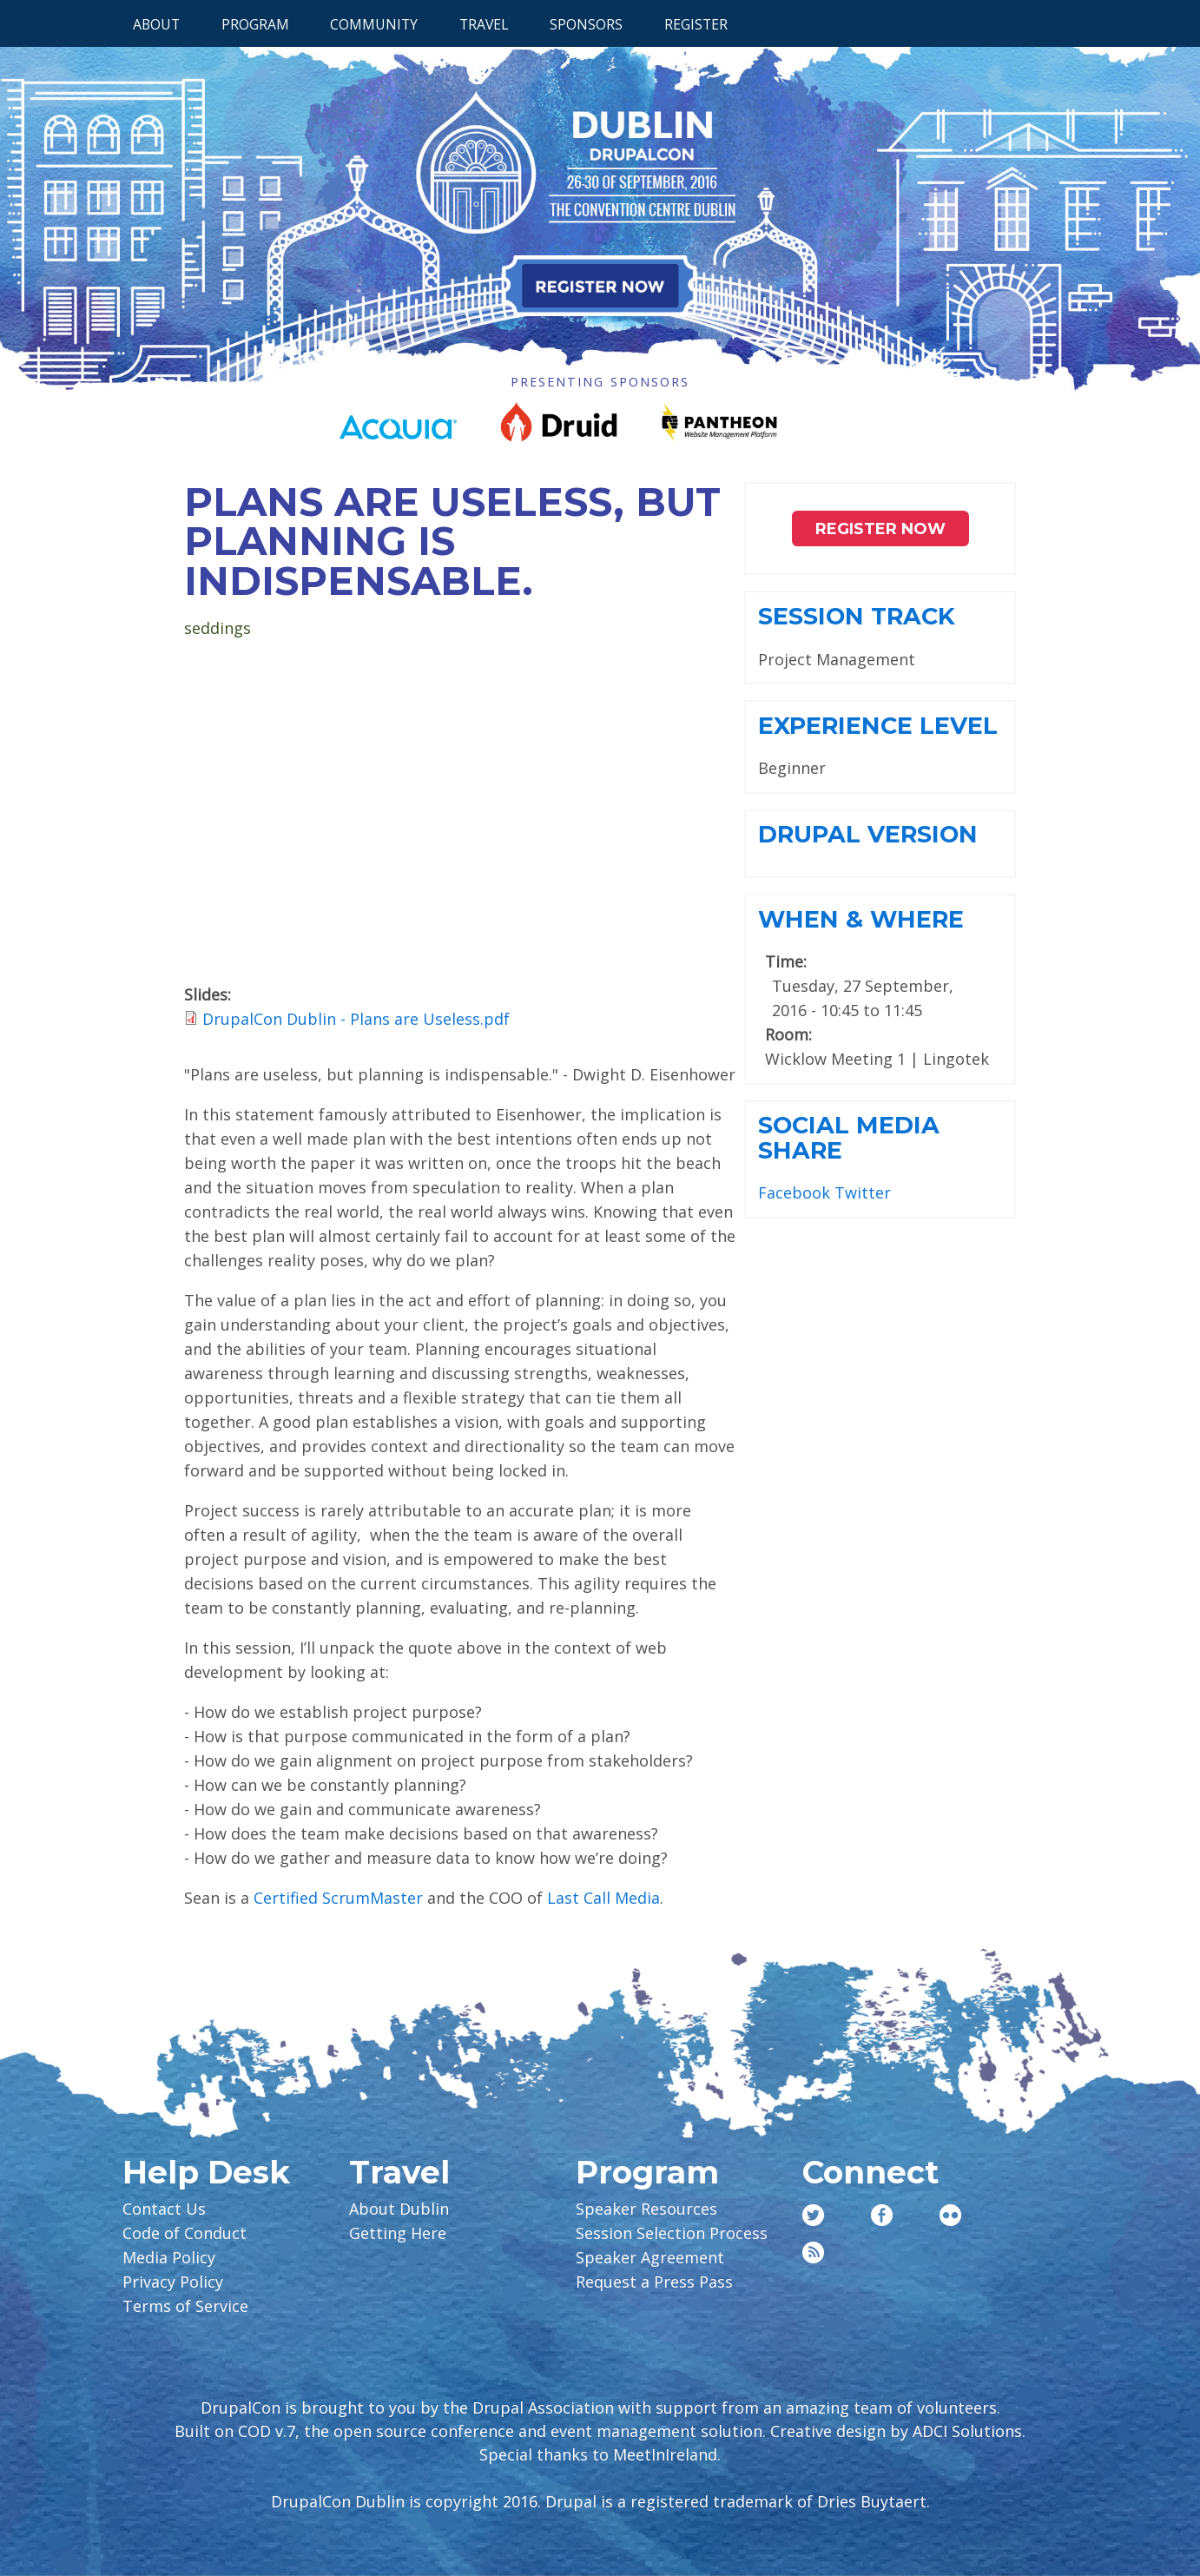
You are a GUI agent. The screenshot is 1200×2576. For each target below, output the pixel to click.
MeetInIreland (665, 2454)
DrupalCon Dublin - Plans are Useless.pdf (356, 1018)
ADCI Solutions (967, 2431)
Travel (483, 24)
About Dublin (399, 2208)
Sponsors (586, 24)
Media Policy (168, 2257)
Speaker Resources (646, 2208)
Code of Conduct (184, 2233)
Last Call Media (603, 1897)
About (156, 24)
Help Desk (206, 2172)
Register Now (600, 285)
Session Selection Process (672, 2233)
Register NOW (880, 528)
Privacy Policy (172, 2281)
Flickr (950, 2215)
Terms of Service (185, 2305)
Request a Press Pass (654, 2281)
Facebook (794, 1192)
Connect (870, 2172)
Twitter (862, 1192)
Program (255, 24)
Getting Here (397, 2233)
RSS (813, 2252)
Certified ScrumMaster (338, 1897)
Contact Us (164, 2208)
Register (696, 24)
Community (374, 24)
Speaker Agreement (650, 2257)
